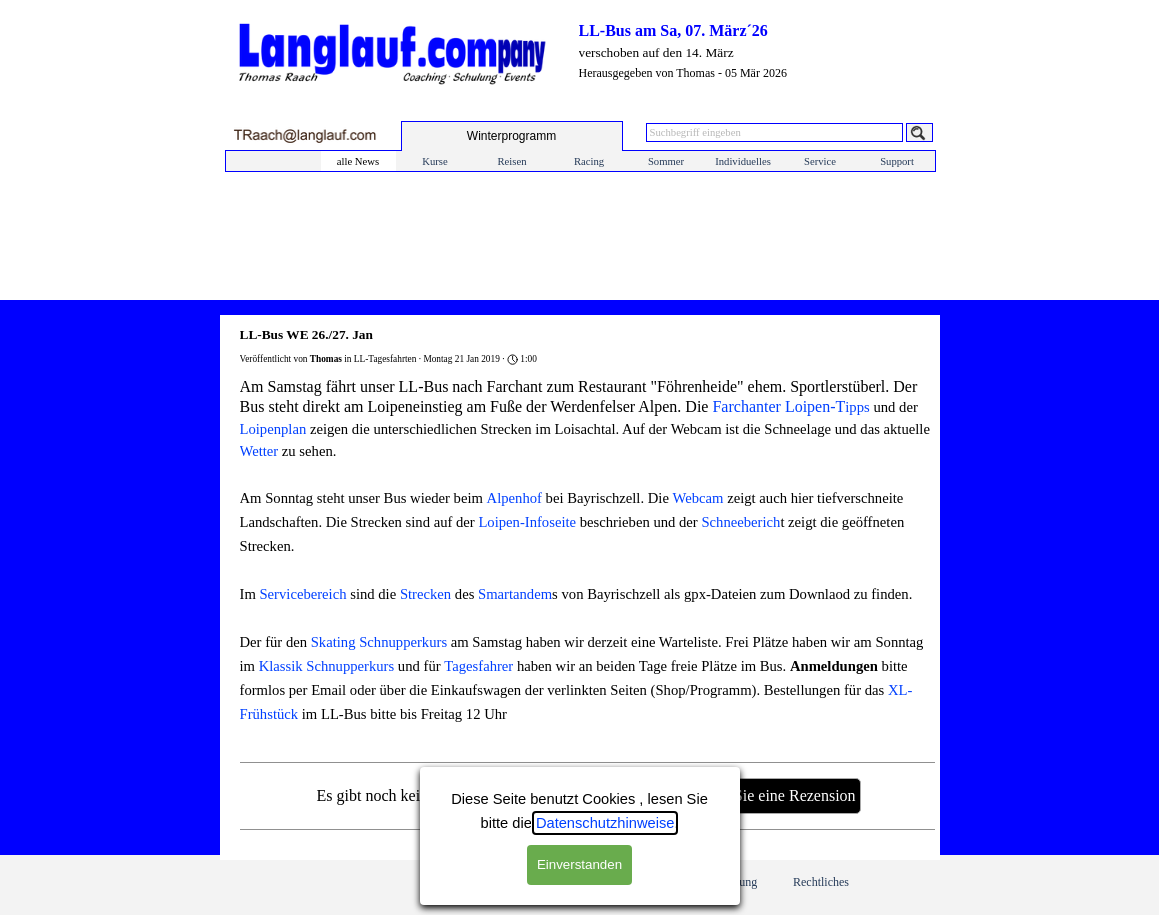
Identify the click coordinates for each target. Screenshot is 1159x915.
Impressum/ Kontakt (453, 881)
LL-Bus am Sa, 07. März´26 (673, 30)
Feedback (637, 882)
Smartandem (515, 594)
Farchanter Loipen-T (778, 406)
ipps (857, 407)
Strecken (425, 594)
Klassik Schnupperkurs (327, 666)
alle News (358, 161)
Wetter (259, 451)
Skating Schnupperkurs (379, 642)
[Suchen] (919, 132)
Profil (544, 882)
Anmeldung (729, 882)
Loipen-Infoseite (527, 522)
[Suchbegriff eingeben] (774, 132)
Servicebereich (302, 594)
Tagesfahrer (478, 666)
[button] (304, 135)
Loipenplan (273, 429)
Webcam (698, 498)
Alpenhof (514, 498)
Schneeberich (740, 522)
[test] (512, 136)
